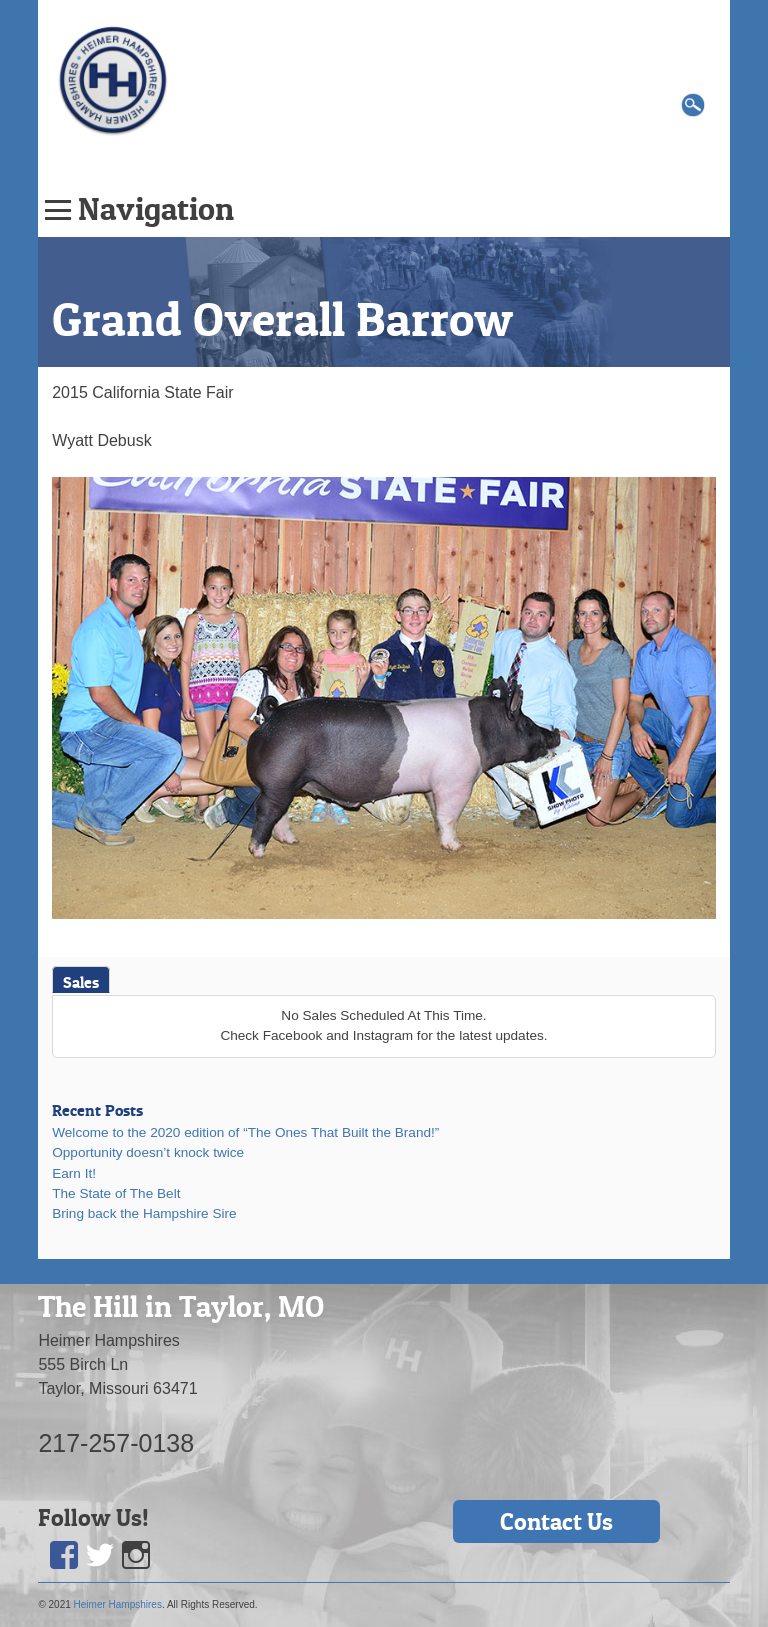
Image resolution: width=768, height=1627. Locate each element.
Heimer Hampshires (118, 1604)
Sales (81, 982)
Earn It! (74, 1173)
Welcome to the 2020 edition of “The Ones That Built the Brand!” (245, 1132)
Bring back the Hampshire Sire (144, 1213)
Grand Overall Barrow (282, 319)
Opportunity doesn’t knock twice (148, 1152)
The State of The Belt (116, 1193)
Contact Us (556, 1521)
